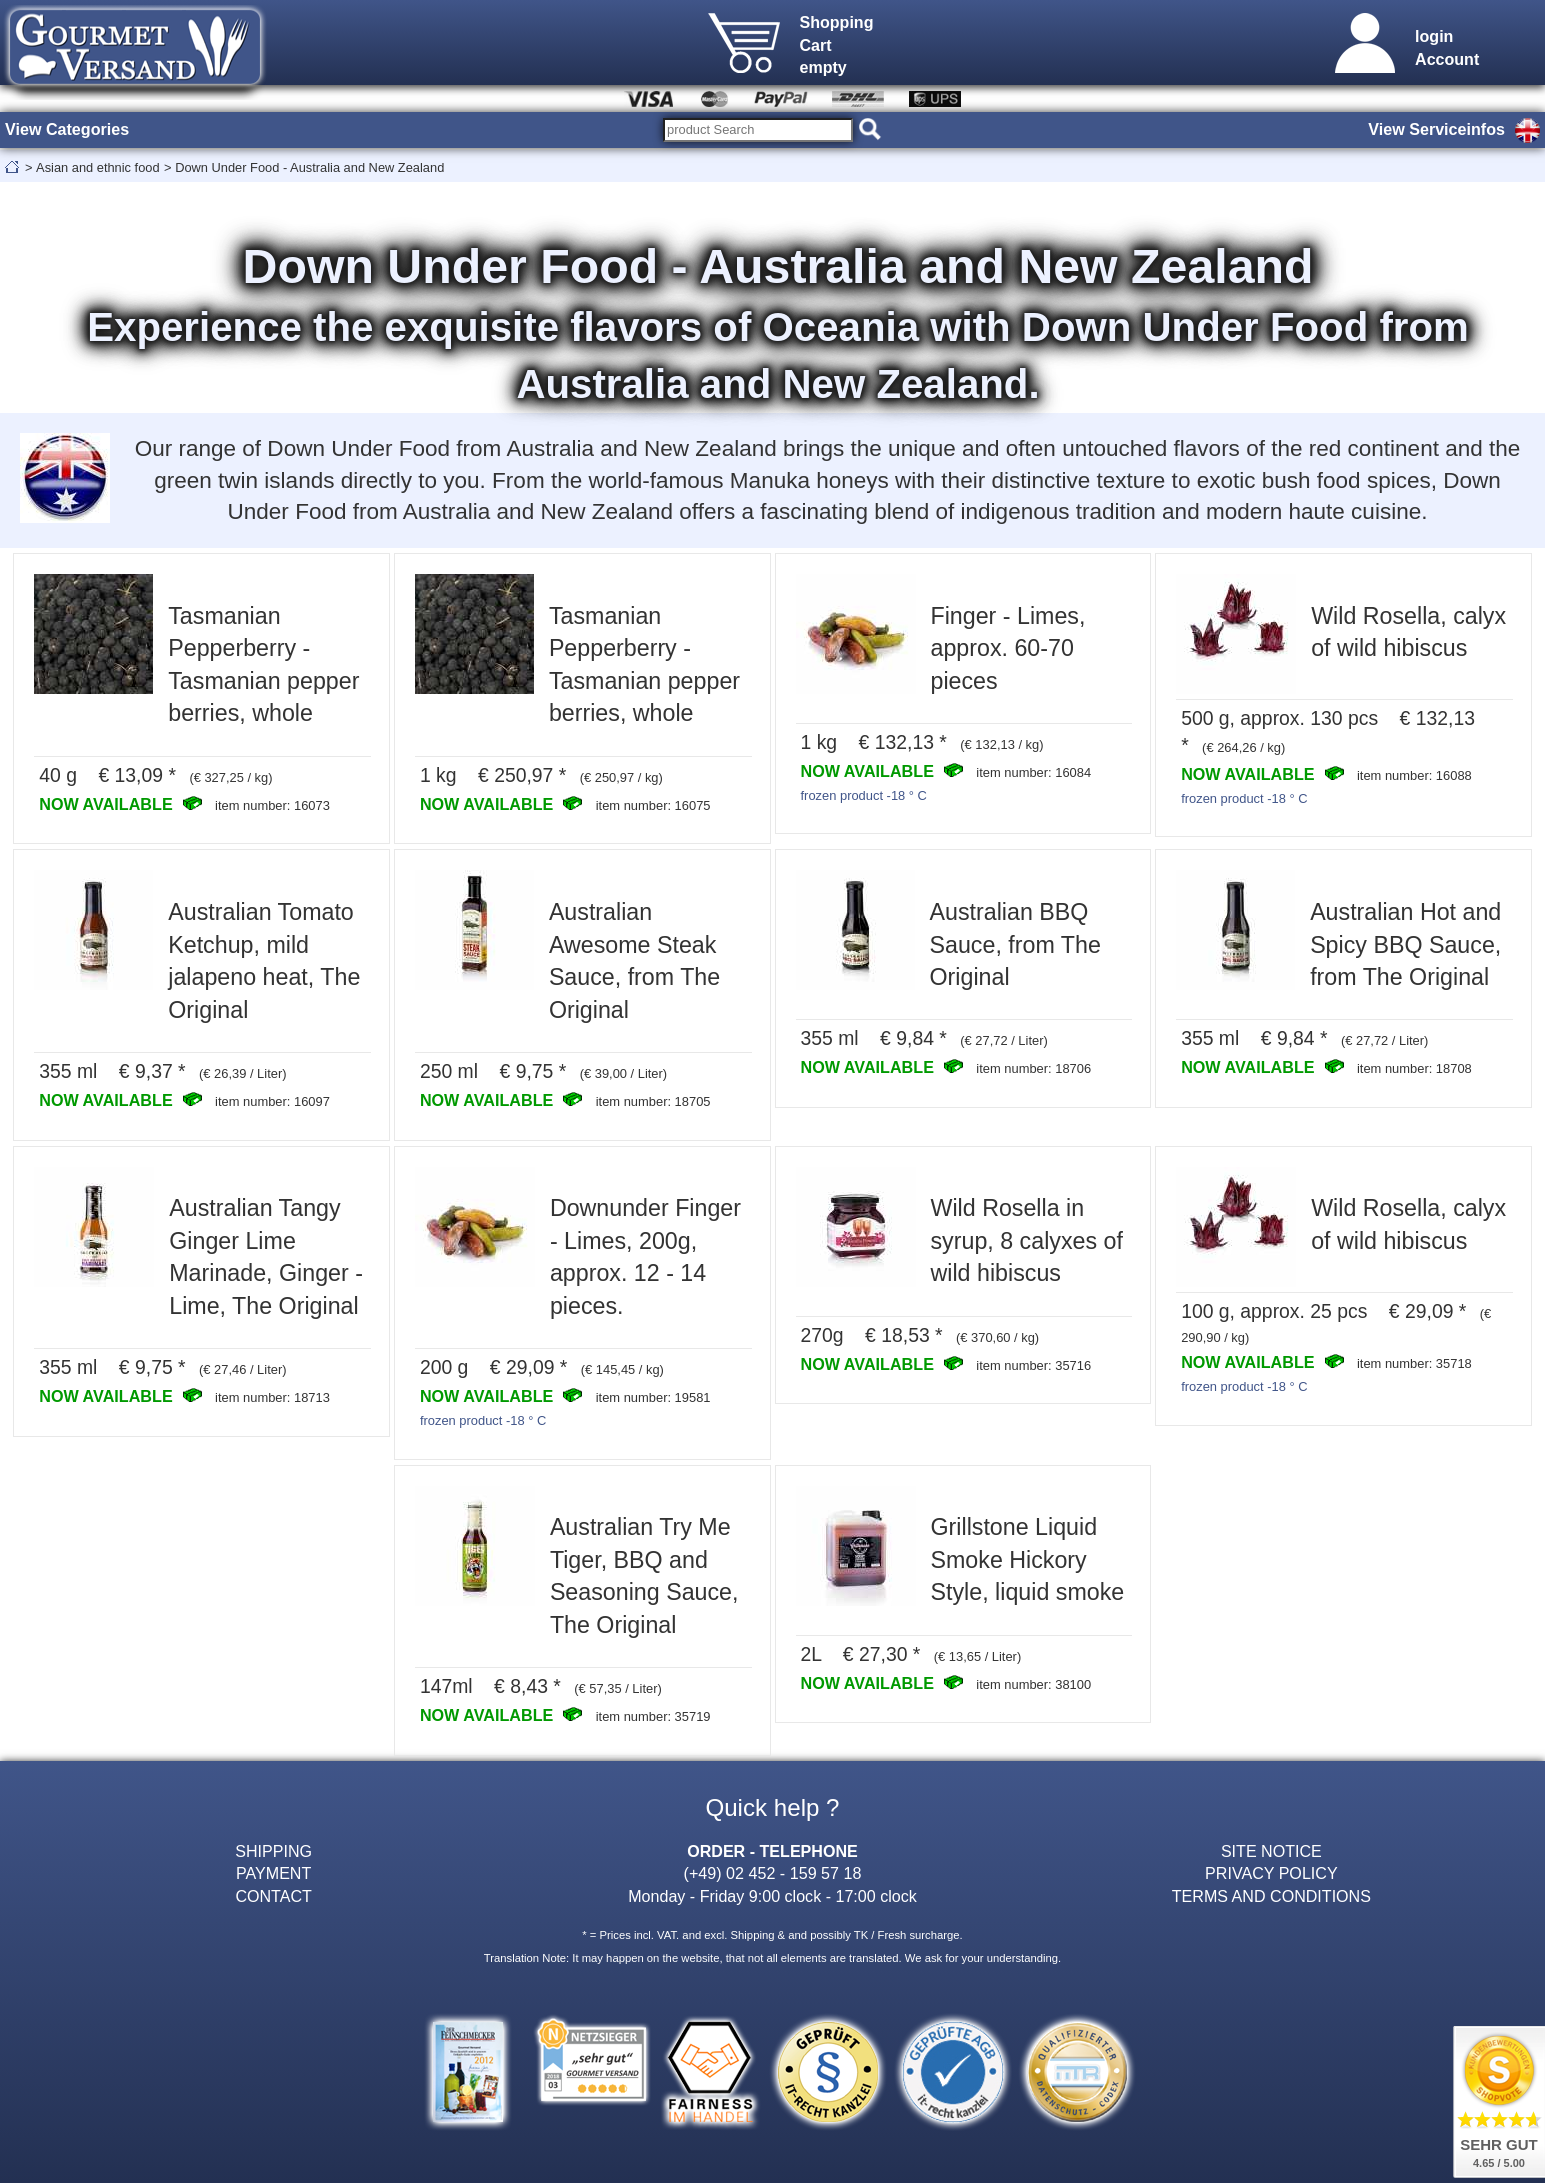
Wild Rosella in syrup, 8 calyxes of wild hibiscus (1027, 1240)
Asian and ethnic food (98, 167)
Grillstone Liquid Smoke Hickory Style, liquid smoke (1028, 1559)
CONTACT (273, 1896)
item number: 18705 (653, 1101)
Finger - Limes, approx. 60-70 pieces (1008, 648)
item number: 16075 (653, 805)
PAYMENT (273, 1873)
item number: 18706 (1033, 1068)
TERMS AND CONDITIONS (1271, 1896)
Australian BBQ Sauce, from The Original (1015, 944)
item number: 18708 (1414, 1068)
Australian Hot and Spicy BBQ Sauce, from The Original (1405, 944)
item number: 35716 (1033, 1365)
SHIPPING (273, 1851)
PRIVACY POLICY (1271, 1873)
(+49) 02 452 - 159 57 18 (773, 1873)
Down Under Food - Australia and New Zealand (309, 167)
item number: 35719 (653, 1716)
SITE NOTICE (1271, 1851)
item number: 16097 (272, 1101)
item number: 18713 (272, 1397)
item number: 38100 (1033, 1684)
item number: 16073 (272, 805)
